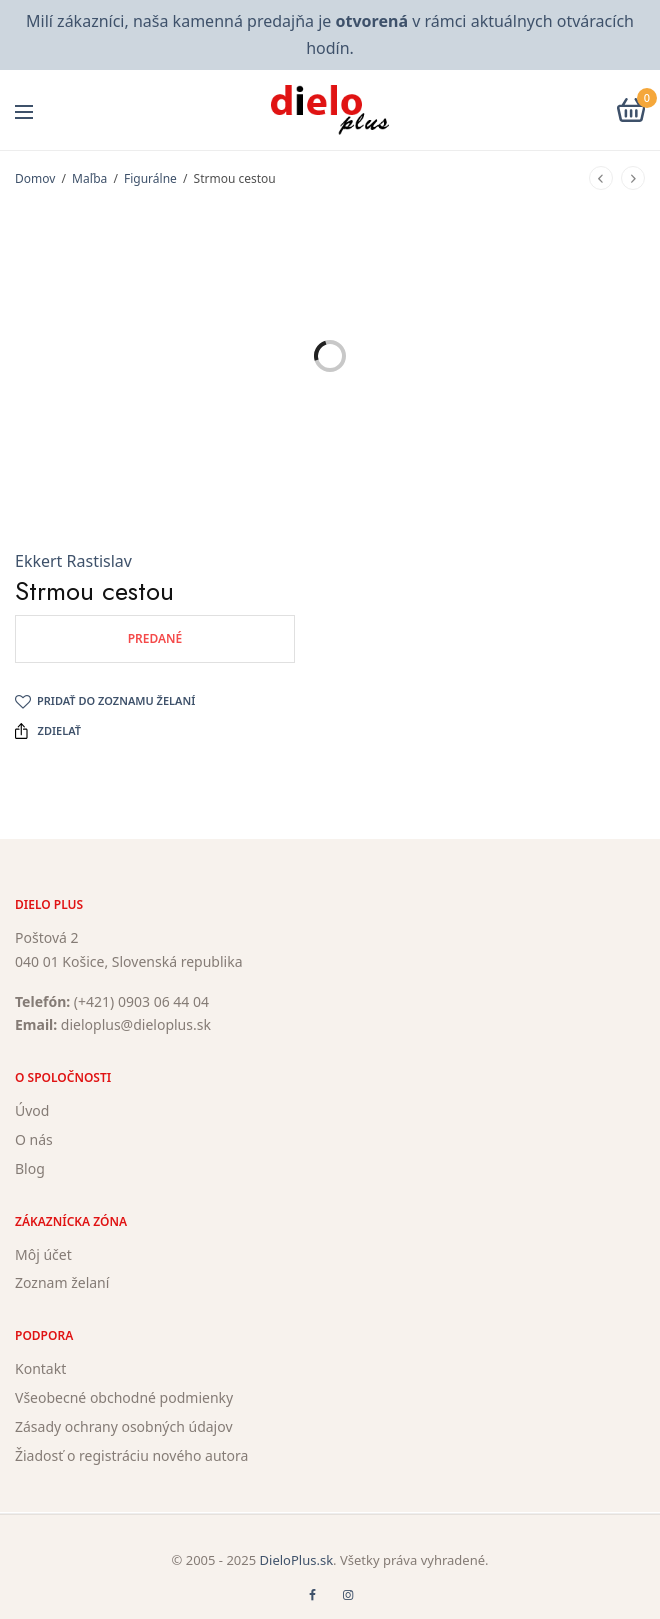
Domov (35, 178)
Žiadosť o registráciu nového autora (131, 1455)
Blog (30, 1168)
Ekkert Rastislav (73, 561)
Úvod (32, 1110)
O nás (34, 1139)
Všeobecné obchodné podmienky (124, 1397)
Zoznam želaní (62, 1283)
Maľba (89, 178)
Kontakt (40, 1368)
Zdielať (48, 731)
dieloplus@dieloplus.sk (136, 1025)
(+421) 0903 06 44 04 (141, 1001)
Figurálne (150, 178)
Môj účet (43, 1254)
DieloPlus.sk (297, 1560)
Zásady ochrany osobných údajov (124, 1426)
